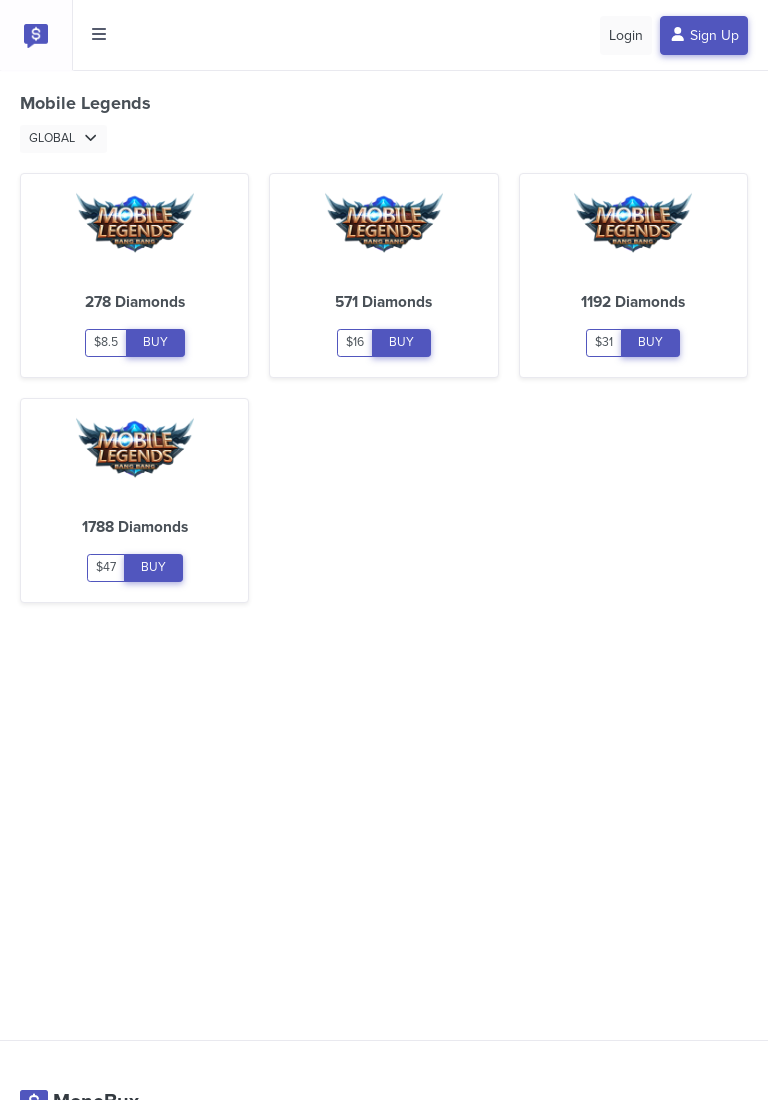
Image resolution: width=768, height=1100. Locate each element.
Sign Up (704, 35)
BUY (155, 342)
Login (626, 35)
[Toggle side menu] (99, 35)
